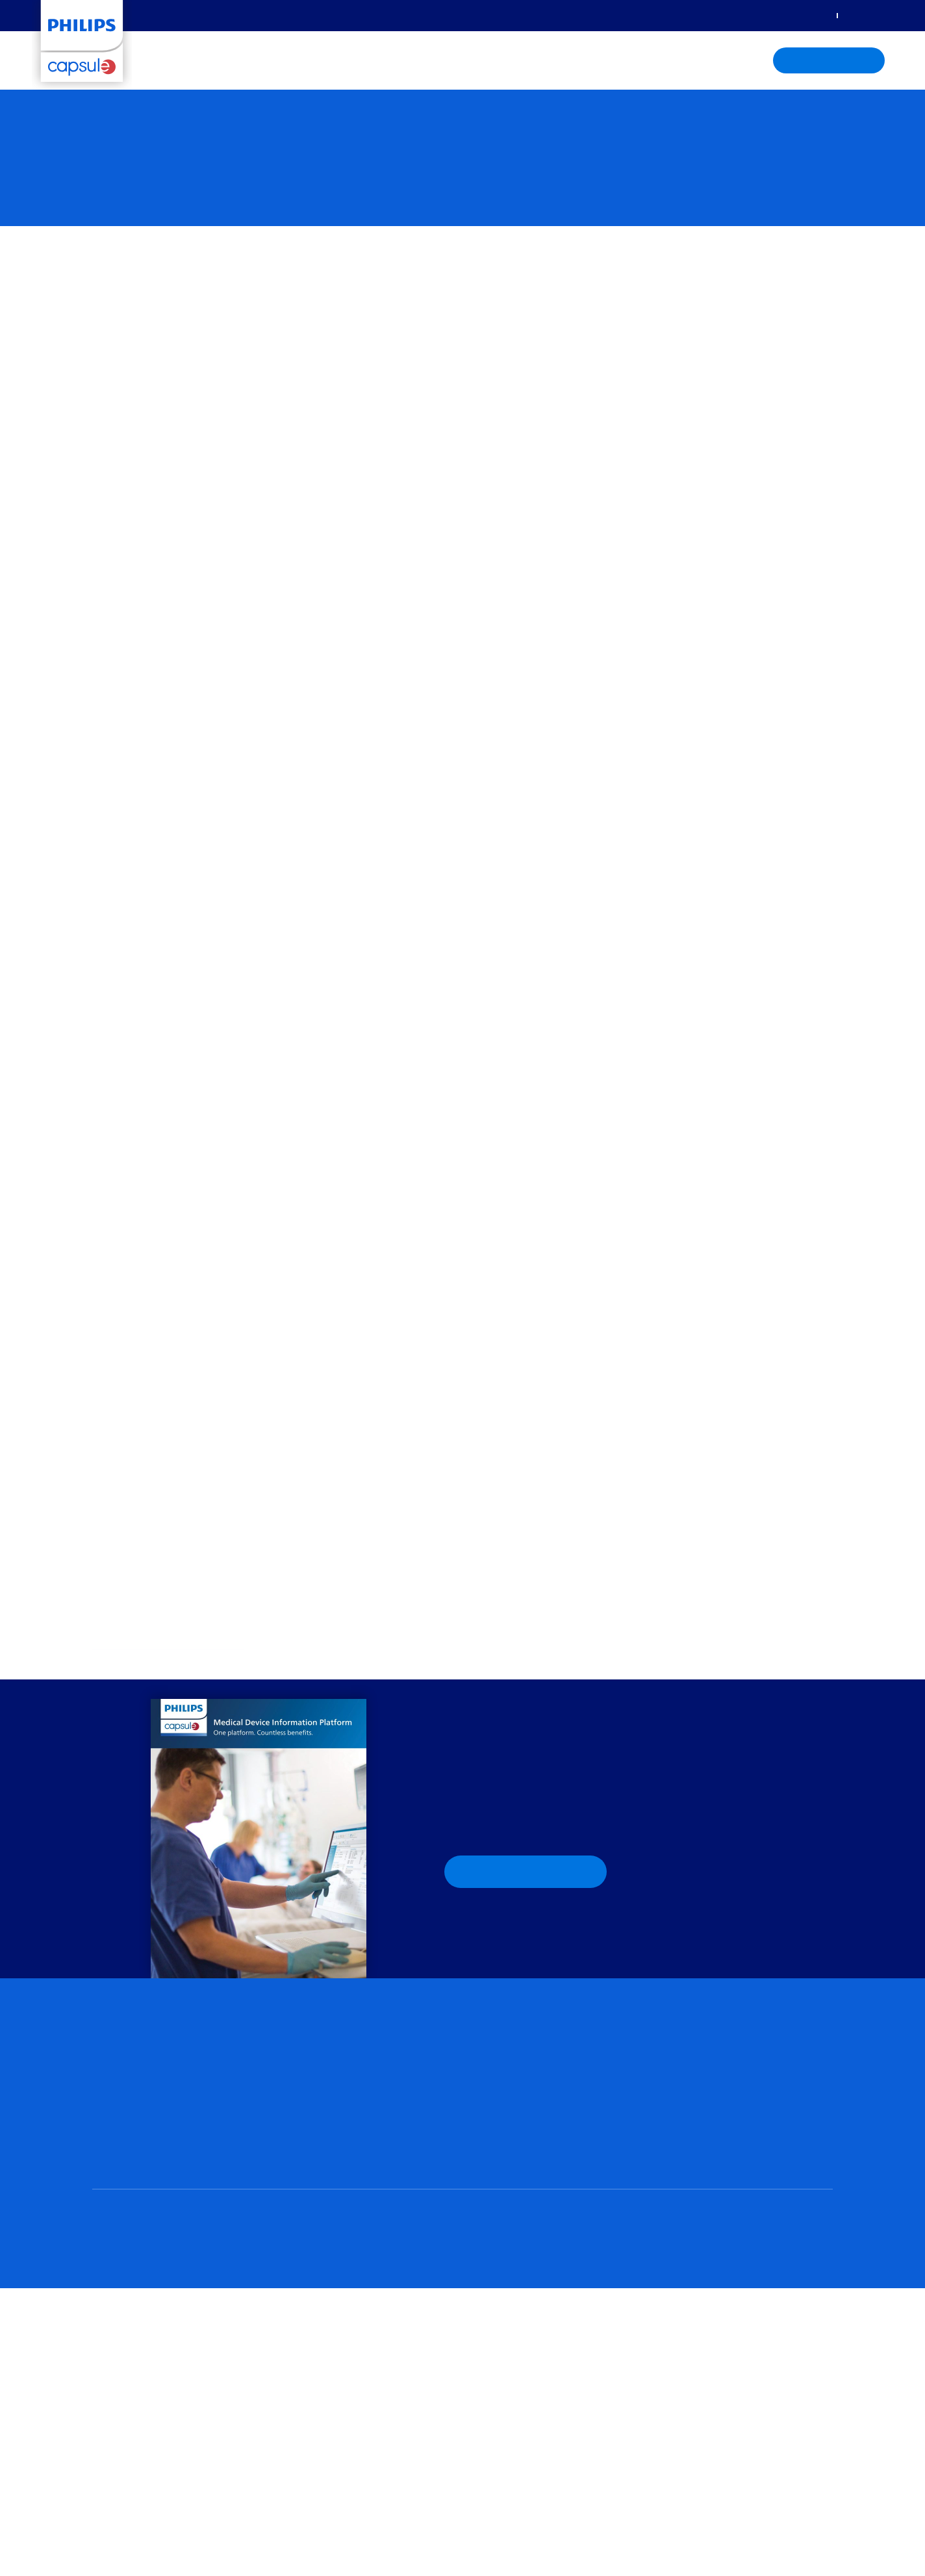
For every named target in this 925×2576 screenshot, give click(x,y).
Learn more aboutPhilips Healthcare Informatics (737, 2278)
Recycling (228, 2510)
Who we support (259, 61)
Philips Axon (116, 2092)
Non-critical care (505, 2131)
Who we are (307, 2285)
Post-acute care (504, 2165)
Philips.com (283, 2510)
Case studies (688, 2045)
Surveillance (309, 2105)
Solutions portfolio (128, 2028)
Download (525, 1883)
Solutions (179, 61)
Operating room (505, 2148)
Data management (132, 2166)
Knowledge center (441, 61)
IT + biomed (496, 2062)
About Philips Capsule (554, 61)
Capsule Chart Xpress (135, 2143)
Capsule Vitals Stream (136, 2126)
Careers (298, 2345)
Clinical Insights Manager (333, 2075)
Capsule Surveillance (324, 2122)
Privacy (145, 2510)
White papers (690, 2062)
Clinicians (491, 2028)
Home (104, 2510)
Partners (300, 2315)
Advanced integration (136, 2183)
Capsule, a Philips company (165, 1644)
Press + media (310, 2374)
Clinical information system (342, 2152)
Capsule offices (313, 2330)
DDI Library (686, 2130)
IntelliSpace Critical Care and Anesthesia (363, 2169)
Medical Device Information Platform (166, 2200)
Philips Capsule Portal (544, 2302)
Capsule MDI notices (704, 2163)
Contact (860, 15)
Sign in (812, 15)
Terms (185, 2510)
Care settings (347, 61)
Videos (677, 2096)
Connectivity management (149, 2075)
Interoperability (694, 2146)
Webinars (682, 2113)
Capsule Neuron (124, 2109)
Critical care (496, 2114)
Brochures (683, 2079)
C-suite (487, 2045)
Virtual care (306, 2028)
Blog (672, 2028)
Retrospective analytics (332, 2058)
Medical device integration (150, 2058)
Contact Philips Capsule (329, 2360)
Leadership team (317, 2300)
